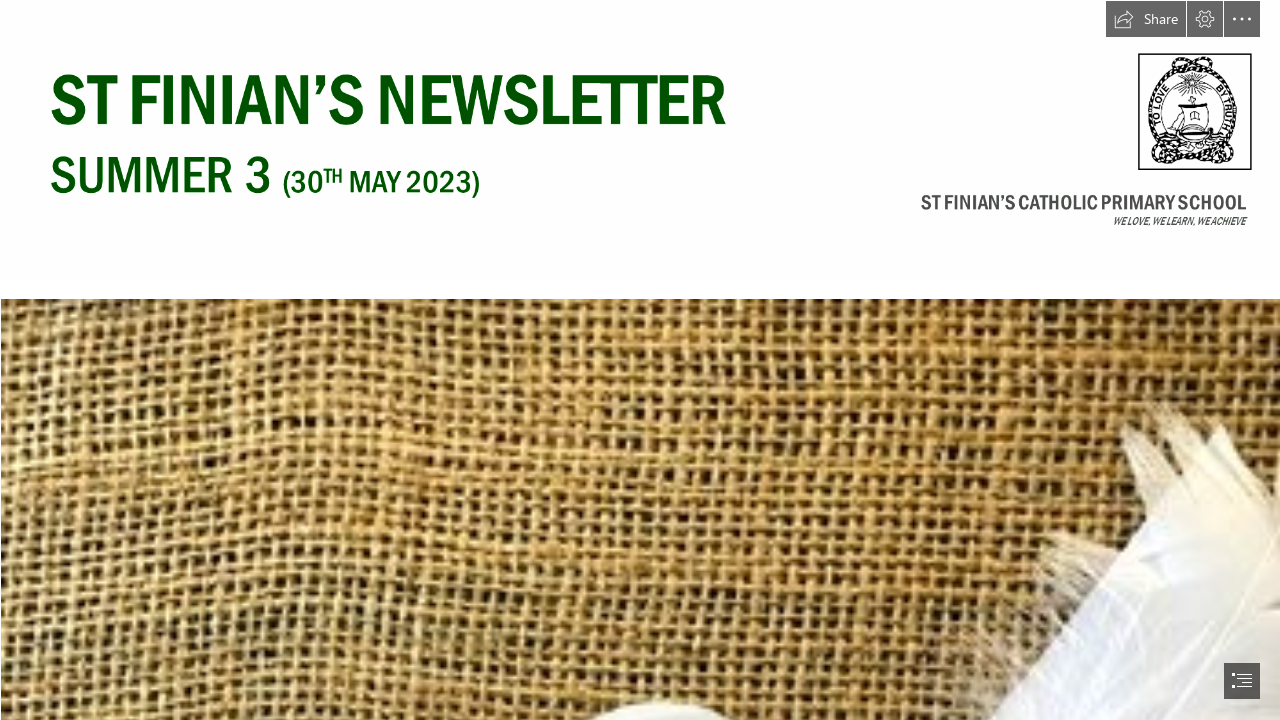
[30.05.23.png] (640, 141)
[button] (1146, 19)
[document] (640, 360)
